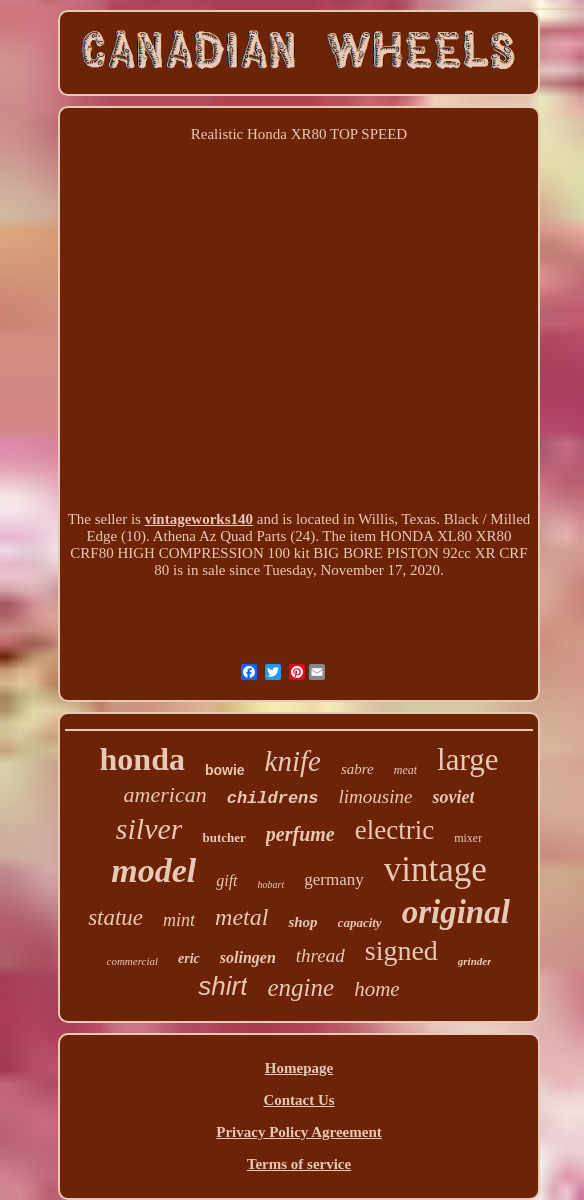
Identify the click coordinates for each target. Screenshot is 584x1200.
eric (189, 958)
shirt (222, 986)
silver (149, 828)
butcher (223, 837)
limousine (376, 796)
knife (293, 761)
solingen (248, 957)
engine (300, 987)
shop (302, 922)
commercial (133, 961)
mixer (468, 838)
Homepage (299, 1068)
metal (241, 917)
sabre (357, 769)
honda (142, 759)
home (377, 989)
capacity (360, 922)
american (165, 794)
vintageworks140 (199, 519)
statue (115, 917)
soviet (453, 797)
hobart (271, 884)
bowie (225, 770)
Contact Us (298, 1100)
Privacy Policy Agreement (299, 1132)
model (153, 870)
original (456, 912)
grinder (475, 961)
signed (401, 950)
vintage (435, 869)
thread (320, 955)
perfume (300, 834)
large (467, 759)
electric (394, 830)
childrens (273, 798)
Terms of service (299, 1164)
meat (405, 770)
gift (226, 880)
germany (333, 879)
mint (179, 920)
